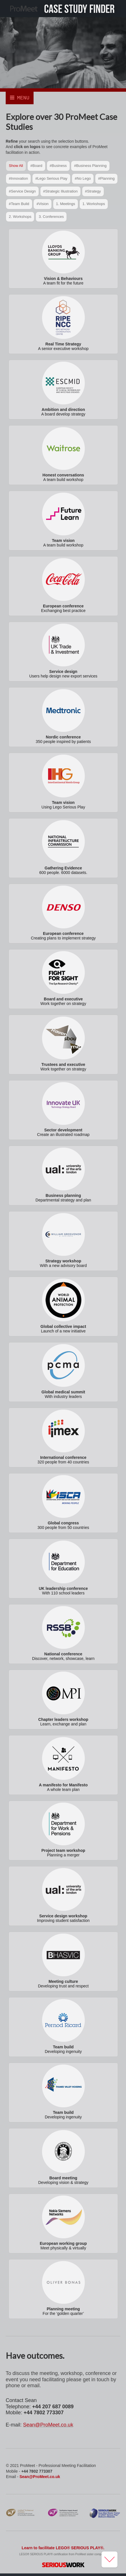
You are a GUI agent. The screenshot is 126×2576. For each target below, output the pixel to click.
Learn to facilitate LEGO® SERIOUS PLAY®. (63, 2548)
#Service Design (22, 192)
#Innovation (18, 179)
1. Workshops (93, 204)
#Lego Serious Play (51, 179)
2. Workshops (20, 217)
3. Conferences (51, 217)
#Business (58, 166)
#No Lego (83, 179)
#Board (36, 166)
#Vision (42, 204)
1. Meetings (65, 204)
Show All (16, 166)
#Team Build (19, 204)
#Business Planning (90, 166)
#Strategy (93, 192)
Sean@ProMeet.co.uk (48, 2425)
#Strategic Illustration (60, 192)
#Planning (106, 179)
